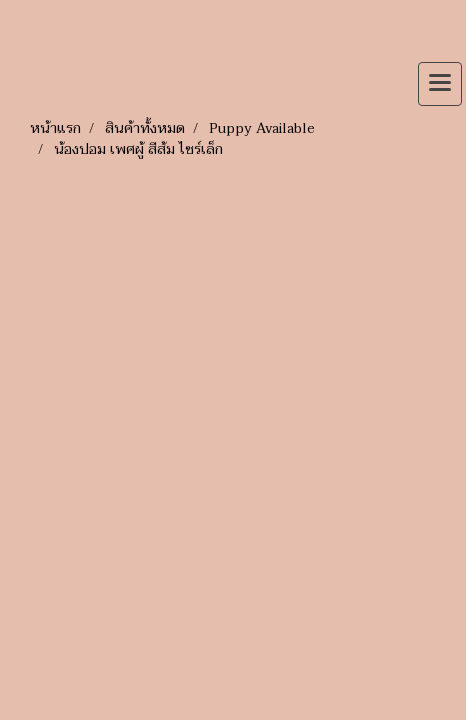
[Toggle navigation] (440, 84)
